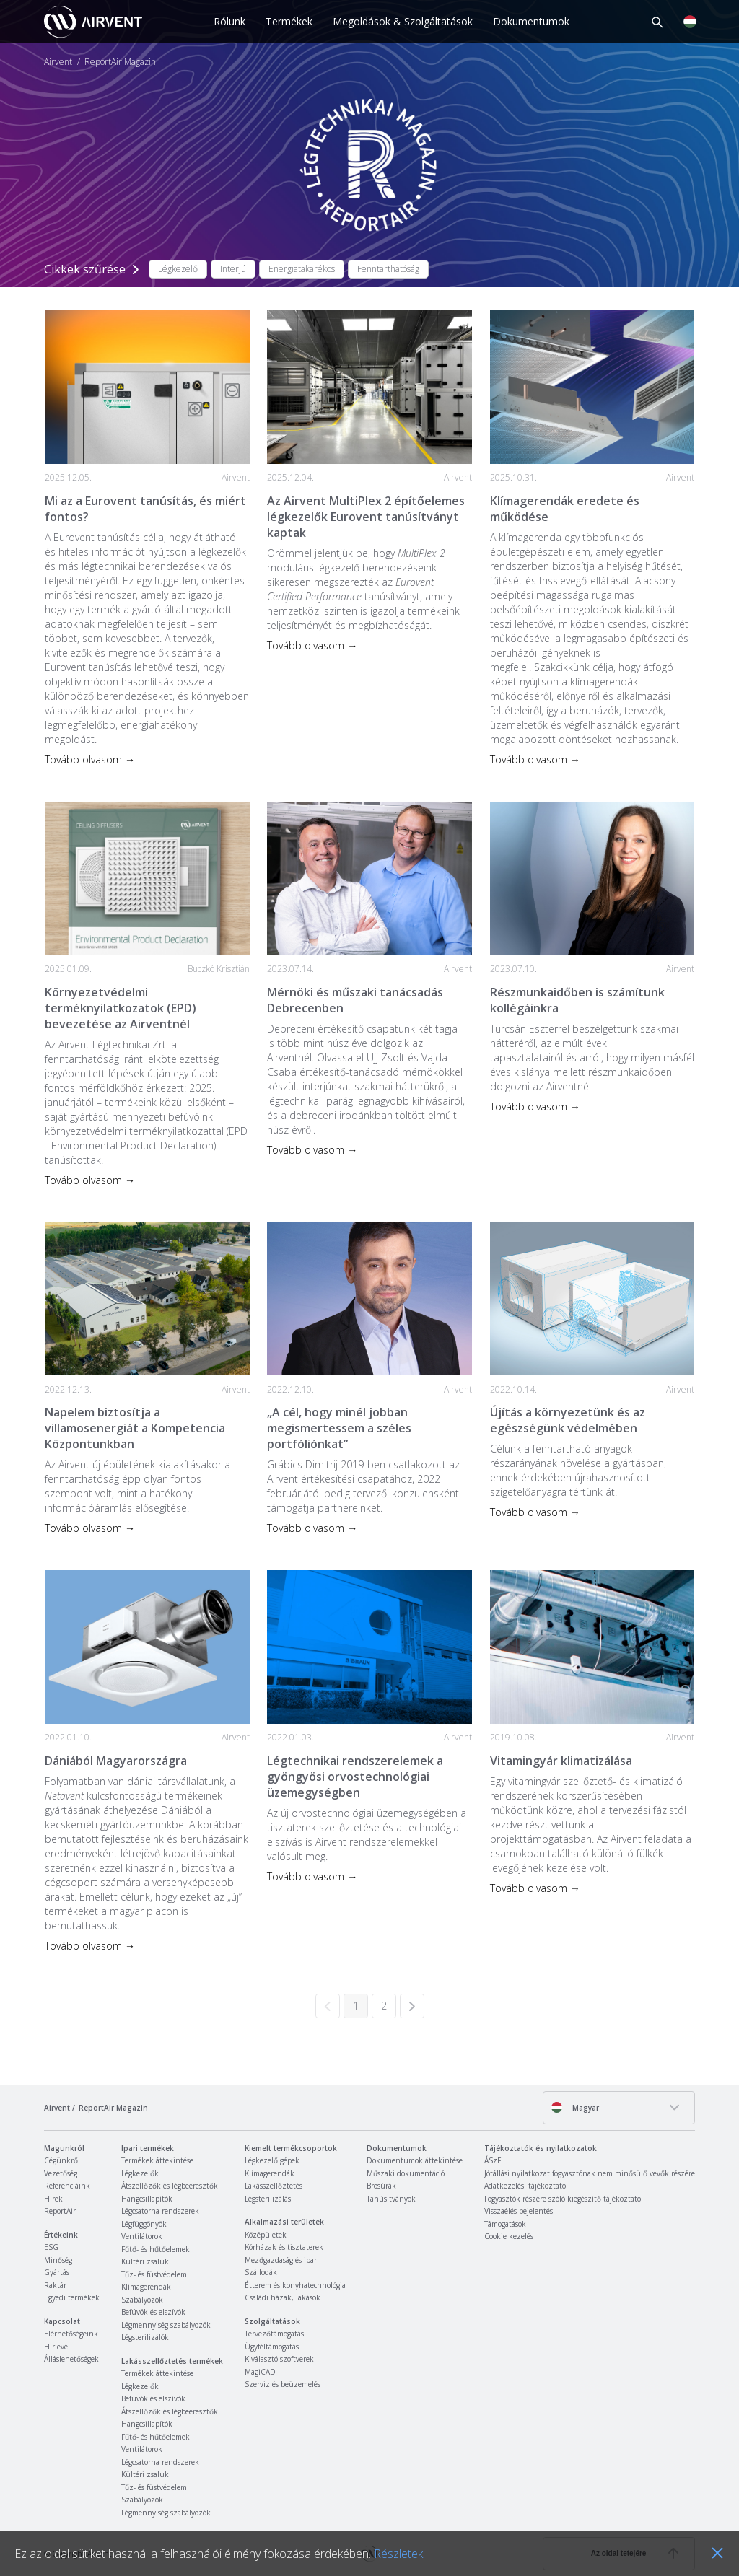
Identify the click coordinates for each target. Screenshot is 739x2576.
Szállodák (261, 2272)
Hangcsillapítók (146, 2199)
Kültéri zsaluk (145, 2261)
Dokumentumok (531, 21)
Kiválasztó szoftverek (279, 2359)
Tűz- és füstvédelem (154, 2274)
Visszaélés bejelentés (518, 2211)
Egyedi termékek (72, 2297)
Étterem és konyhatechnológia (295, 2285)
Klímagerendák (146, 2287)
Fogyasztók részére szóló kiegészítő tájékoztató (562, 2199)
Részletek (398, 2554)
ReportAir (60, 2211)
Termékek (289, 21)
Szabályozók (142, 2300)
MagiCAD (260, 2372)
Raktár (55, 2285)
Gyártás (56, 2272)
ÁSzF (492, 2160)
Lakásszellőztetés (273, 2186)
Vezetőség (60, 2173)
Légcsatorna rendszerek (160, 2211)
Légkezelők (140, 2173)
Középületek (266, 2235)
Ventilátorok (141, 2236)
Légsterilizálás (268, 2199)
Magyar (575, 2107)
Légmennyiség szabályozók (166, 2325)
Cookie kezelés (508, 2236)
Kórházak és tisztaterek (284, 2247)
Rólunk (229, 21)
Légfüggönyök (144, 2224)
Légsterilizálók (145, 2337)
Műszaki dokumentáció (406, 2173)
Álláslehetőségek (71, 2359)
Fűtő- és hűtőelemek (155, 2249)
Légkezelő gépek (272, 2160)
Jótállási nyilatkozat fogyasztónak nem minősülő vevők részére (589, 2173)
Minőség (58, 2260)
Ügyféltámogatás (272, 2346)
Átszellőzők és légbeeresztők (169, 2186)
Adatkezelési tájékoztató (525, 2186)
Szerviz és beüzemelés (282, 2384)
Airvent (58, 62)
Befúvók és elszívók (153, 2312)
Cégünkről (62, 2160)
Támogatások (505, 2224)
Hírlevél (57, 2346)
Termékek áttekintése (157, 2160)
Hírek (53, 2199)
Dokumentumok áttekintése (415, 2160)
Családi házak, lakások (282, 2297)
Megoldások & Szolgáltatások (403, 21)
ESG (51, 2247)
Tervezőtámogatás (274, 2334)
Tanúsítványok (391, 2199)
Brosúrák (381, 2186)
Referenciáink (67, 2186)
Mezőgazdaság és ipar (281, 2260)
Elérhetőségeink (71, 2334)
